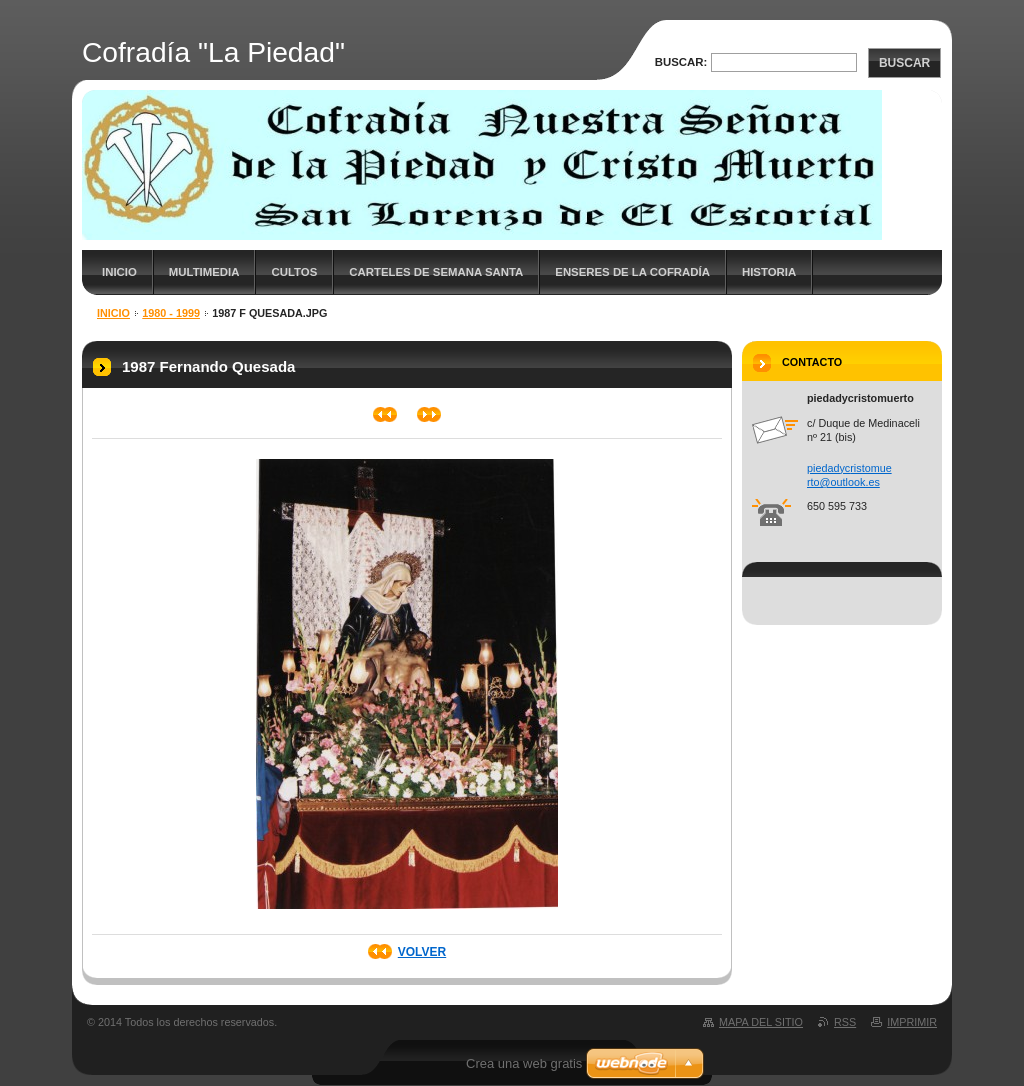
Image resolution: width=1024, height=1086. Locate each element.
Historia (769, 272)
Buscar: (681, 62)
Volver (422, 952)
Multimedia (204, 272)
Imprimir (912, 1022)
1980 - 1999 (171, 313)
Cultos (294, 272)
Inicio (119, 272)
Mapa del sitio (761, 1022)
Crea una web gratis (524, 1063)
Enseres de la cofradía (632, 272)
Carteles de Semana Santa (436, 272)
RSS (845, 1022)
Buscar (904, 63)
